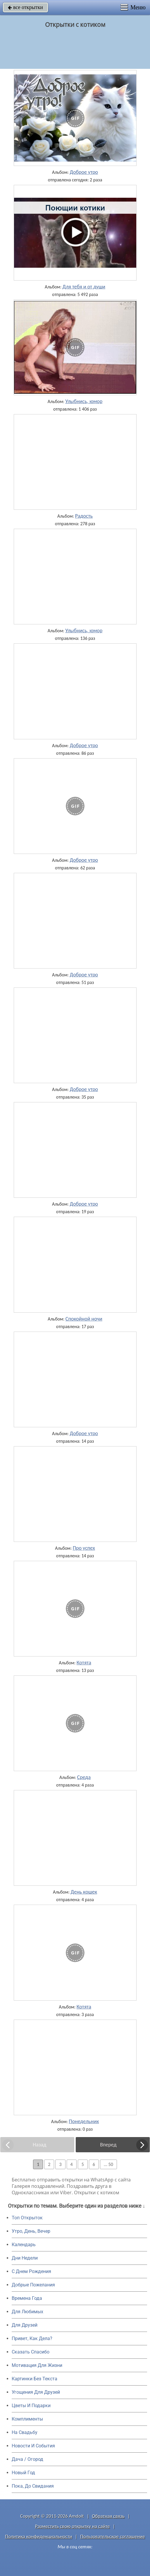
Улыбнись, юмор (83, 401)
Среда (84, 1777)
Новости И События (33, 2446)
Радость (84, 516)
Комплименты (27, 2419)
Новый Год (23, 2472)
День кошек (84, 1891)
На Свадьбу (24, 2432)
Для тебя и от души (84, 286)
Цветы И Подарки (31, 2405)
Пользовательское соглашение (112, 2536)
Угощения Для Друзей (36, 2392)
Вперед (108, 2144)
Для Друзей (24, 2325)
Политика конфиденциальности (38, 2536)
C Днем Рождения (31, 2271)
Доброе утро (84, 172)
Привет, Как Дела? (32, 2338)
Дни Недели (25, 2258)
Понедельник (84, 2121)
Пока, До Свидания (33, 2486)
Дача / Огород (27, 2459)
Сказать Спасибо (30, 2352)
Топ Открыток (27, 2217)
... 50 (108, 2164)
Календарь (24, 2244)
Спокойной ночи (83, 1318)
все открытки (25, 7)
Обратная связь (108, 2516)
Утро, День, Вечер (31, 2231)
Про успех (84, 1548)
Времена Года (27, 2298)
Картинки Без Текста (34, 2378)
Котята (84, 1662)
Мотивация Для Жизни (37, 2365)
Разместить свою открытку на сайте (72, 2526)
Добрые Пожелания (33, 2285)
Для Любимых (27, 2311)
